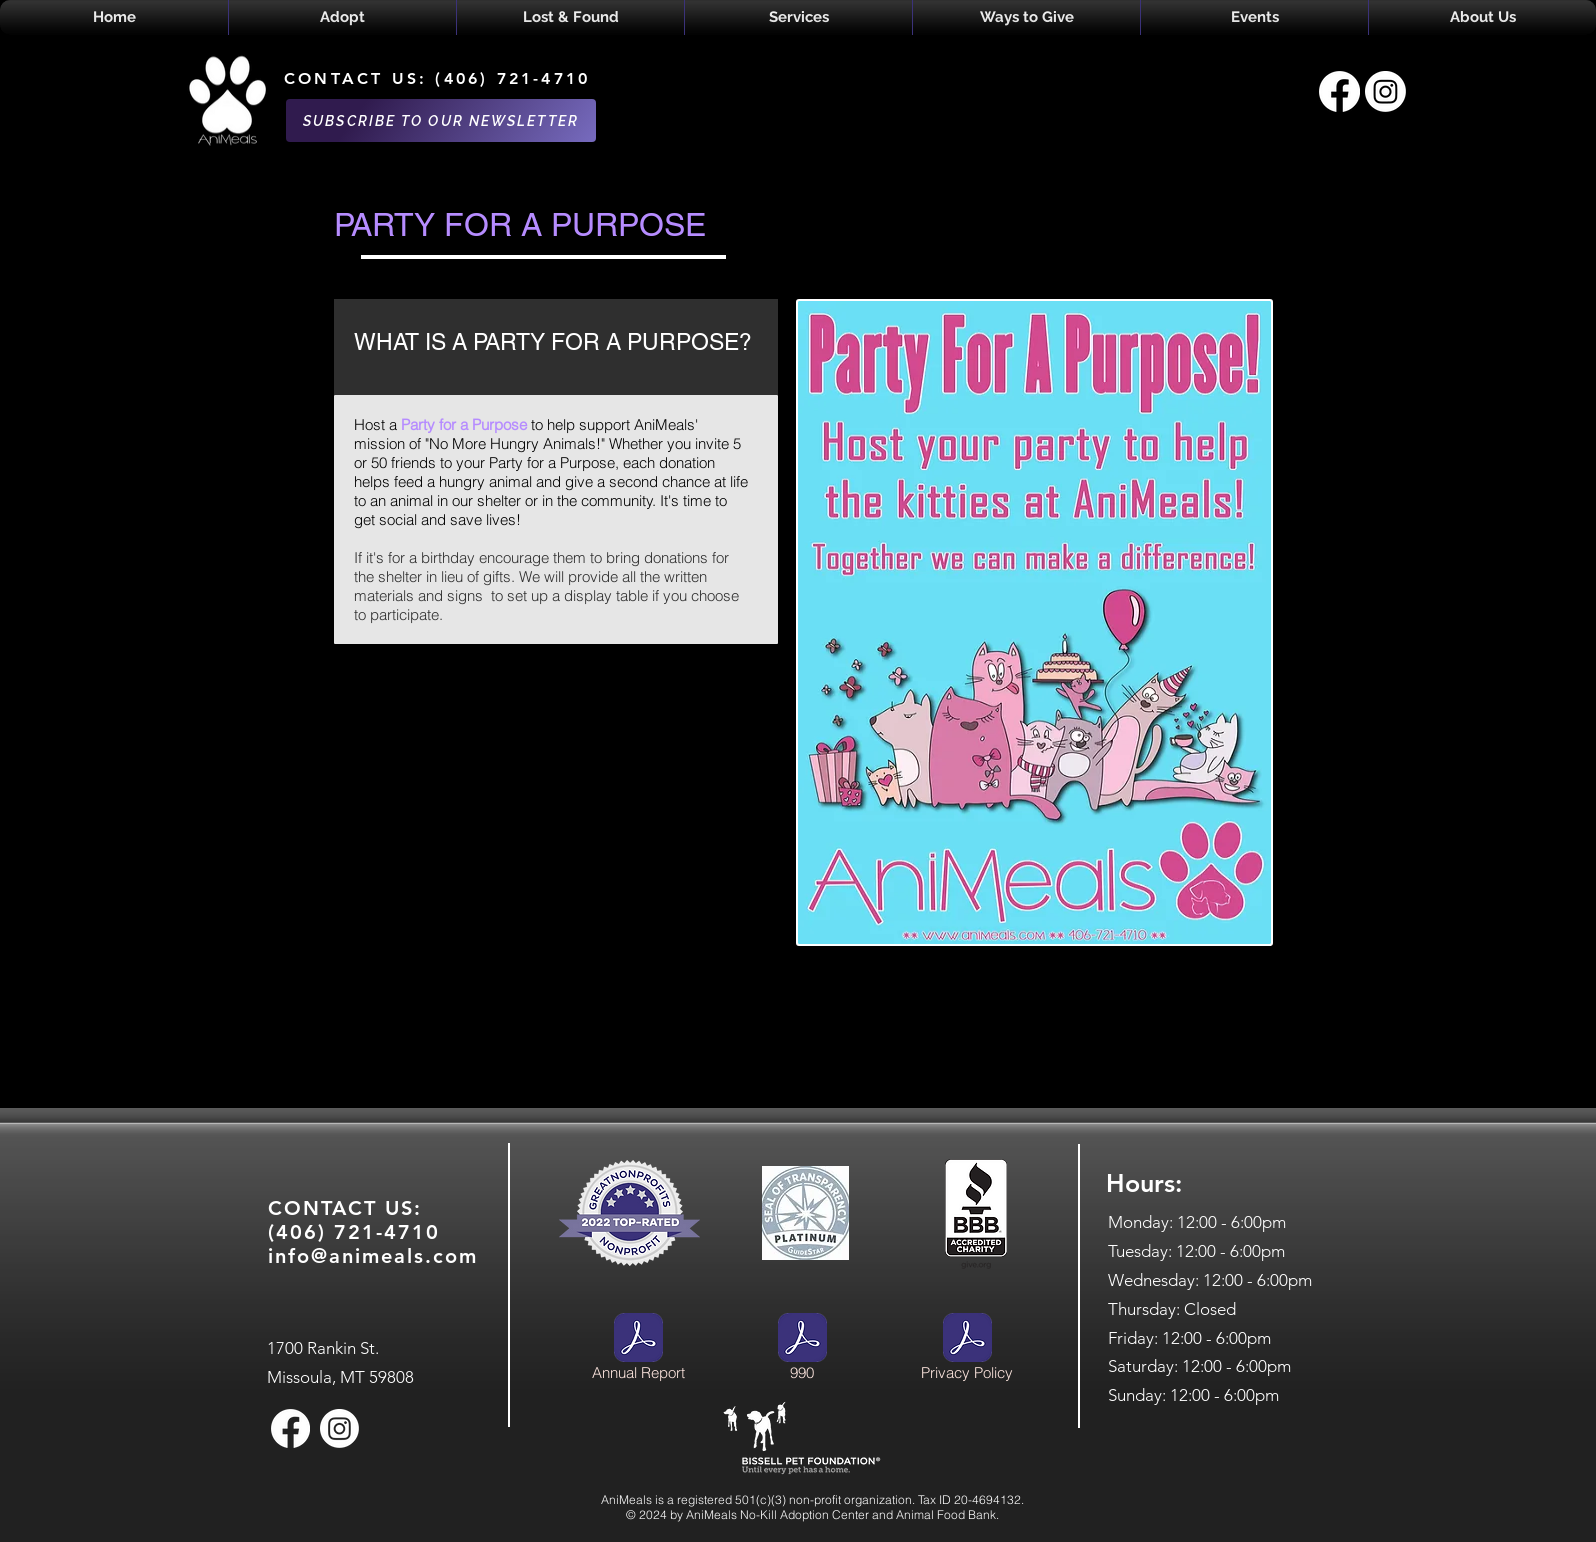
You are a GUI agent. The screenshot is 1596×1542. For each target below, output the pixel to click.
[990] (802, 1350)
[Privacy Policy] (967, 1350)
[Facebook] (1339, 91)
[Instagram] (1385, 91)
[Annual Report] (638, 1350)
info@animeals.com (373, 1256)
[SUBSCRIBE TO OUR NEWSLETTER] (441, 120)
